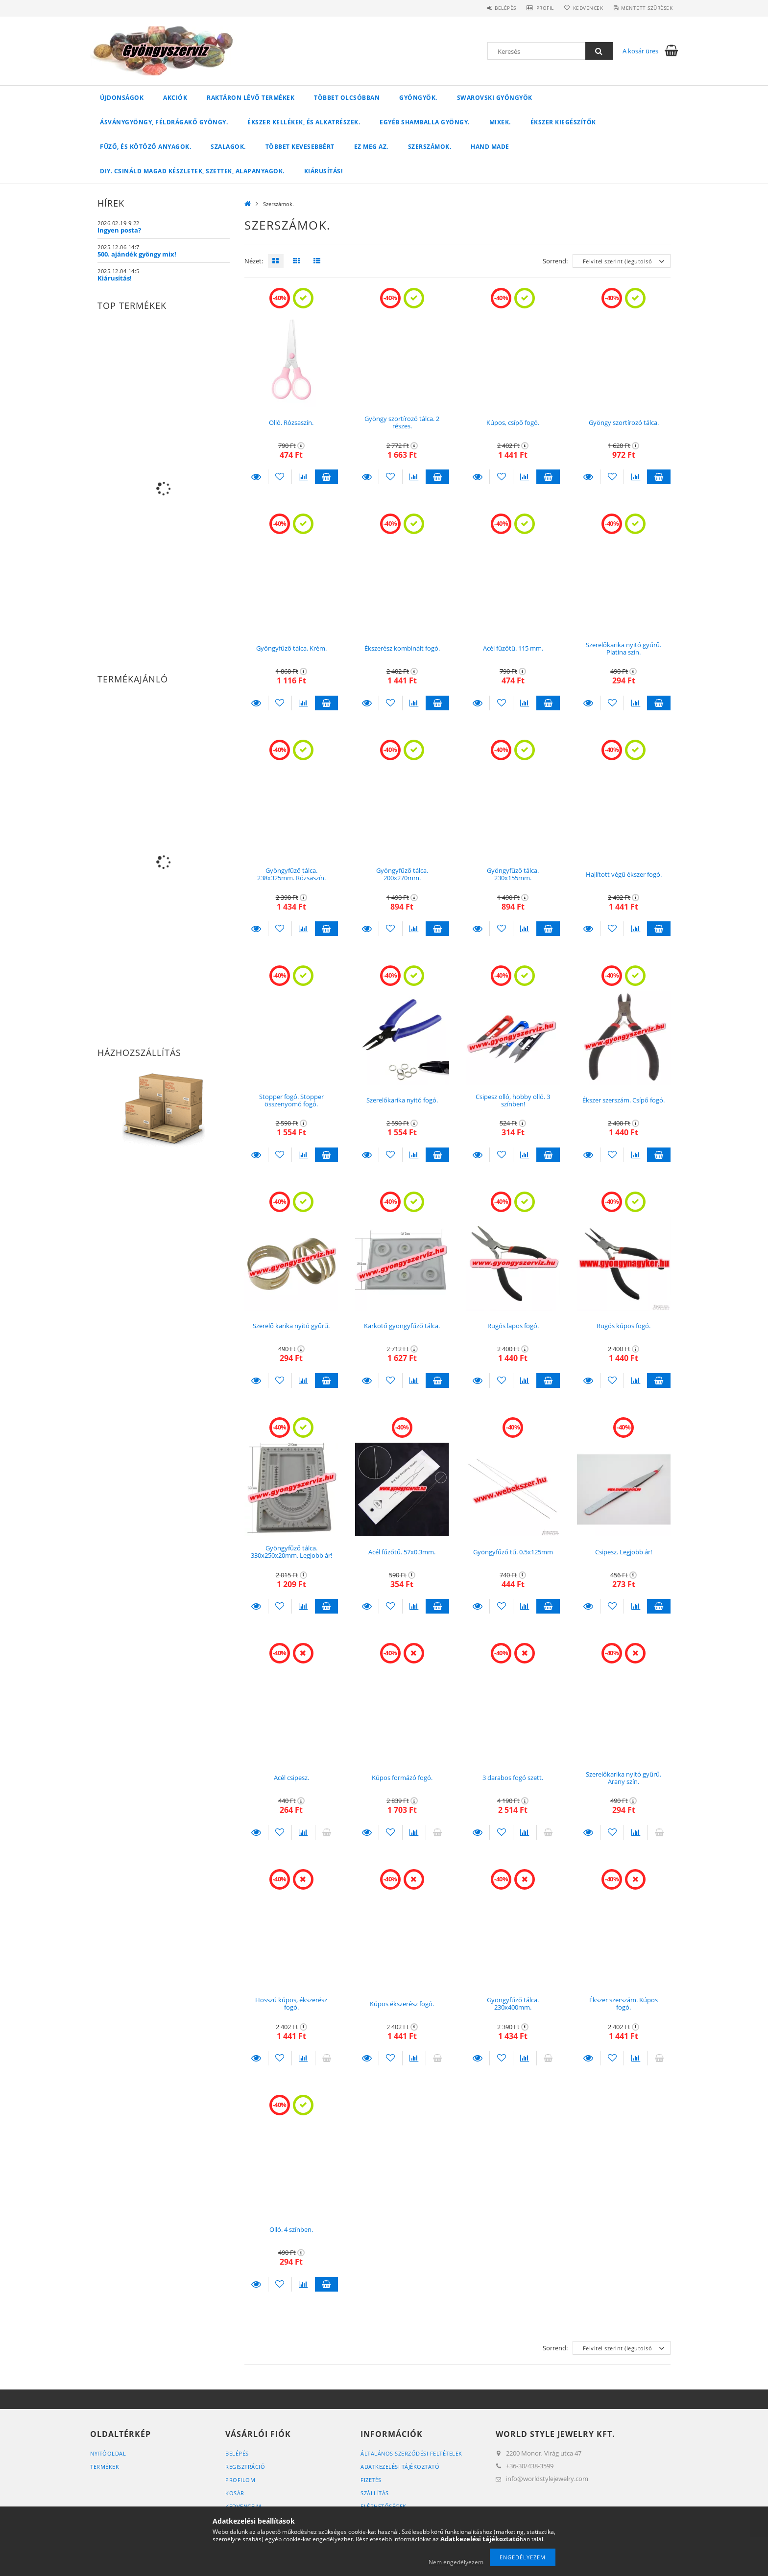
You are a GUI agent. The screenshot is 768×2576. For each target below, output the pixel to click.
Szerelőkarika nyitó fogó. (402, 1100)
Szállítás (374, 2493)
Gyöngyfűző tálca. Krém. (291, 648)
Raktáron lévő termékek (250, 98)
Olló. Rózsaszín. (291, 422)
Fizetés (371, 2479)
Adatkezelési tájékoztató (399, 2466)
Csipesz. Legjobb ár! (623, 1551)
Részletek (256, 476)
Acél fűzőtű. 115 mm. (513, 648)
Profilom (240, 2479)
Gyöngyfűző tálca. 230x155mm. (513, 874)
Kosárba (326, 476)
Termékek (104, 2466)
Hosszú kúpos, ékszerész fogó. (291, 2003)
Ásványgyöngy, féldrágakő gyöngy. (164, 122)
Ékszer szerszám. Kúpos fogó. (623, 2003)
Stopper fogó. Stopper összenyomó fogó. (291, 1100)
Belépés (491, 7)
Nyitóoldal (108, 2453)
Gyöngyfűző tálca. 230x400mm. (513, 2003)
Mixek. (500, 122)
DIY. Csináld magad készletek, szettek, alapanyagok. (192, 171)
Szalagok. (228, 146)
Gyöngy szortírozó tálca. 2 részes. (401, 422)
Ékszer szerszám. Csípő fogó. (623, 1100)
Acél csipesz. (291, 1777)
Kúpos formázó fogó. (402, 1777)
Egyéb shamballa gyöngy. (425, 122)
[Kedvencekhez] (279, 476)
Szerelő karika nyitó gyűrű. (291, 1325)
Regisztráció (245, 2466)
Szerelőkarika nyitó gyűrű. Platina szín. (623, 648)
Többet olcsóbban (347, 98)
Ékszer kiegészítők (563, 122)
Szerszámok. (430, 146)
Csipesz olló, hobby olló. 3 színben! (513, 1100)
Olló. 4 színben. (291, 2229)
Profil (535, 7)
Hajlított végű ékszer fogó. (624, 874)
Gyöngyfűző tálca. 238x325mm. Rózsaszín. (291, 874)
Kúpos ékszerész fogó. (402, 2003)
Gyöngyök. (418, 98)
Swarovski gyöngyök (494, 98)
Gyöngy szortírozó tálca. (624, 422)
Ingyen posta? (119, 230)
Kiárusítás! (323, 171)
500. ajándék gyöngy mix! (136, 254)
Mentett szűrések (645, 7)
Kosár (234, 2493)
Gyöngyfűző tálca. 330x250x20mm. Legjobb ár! (291, 1552)
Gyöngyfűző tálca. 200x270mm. (402, 874)
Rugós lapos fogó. (513, 1325)
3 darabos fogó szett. (512, 1777)
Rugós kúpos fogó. (623, 1325)
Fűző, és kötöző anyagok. (145, 146)
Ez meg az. (371, 146)
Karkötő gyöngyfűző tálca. (402, 1325)
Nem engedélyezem (456, 2562)
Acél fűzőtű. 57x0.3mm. (401, 1551)
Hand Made (490, 146)
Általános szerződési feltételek (411, 2453)
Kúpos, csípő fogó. (512, 422)
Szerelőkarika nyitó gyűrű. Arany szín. (623, 1778)
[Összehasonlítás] (303, 476)
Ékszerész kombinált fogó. (402, 648)
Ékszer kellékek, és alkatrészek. (303, 122)
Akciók (175, 98)
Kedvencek (582, 7)
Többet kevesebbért (300, 146)
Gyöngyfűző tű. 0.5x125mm (513, 1551)
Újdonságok (122, 98)
